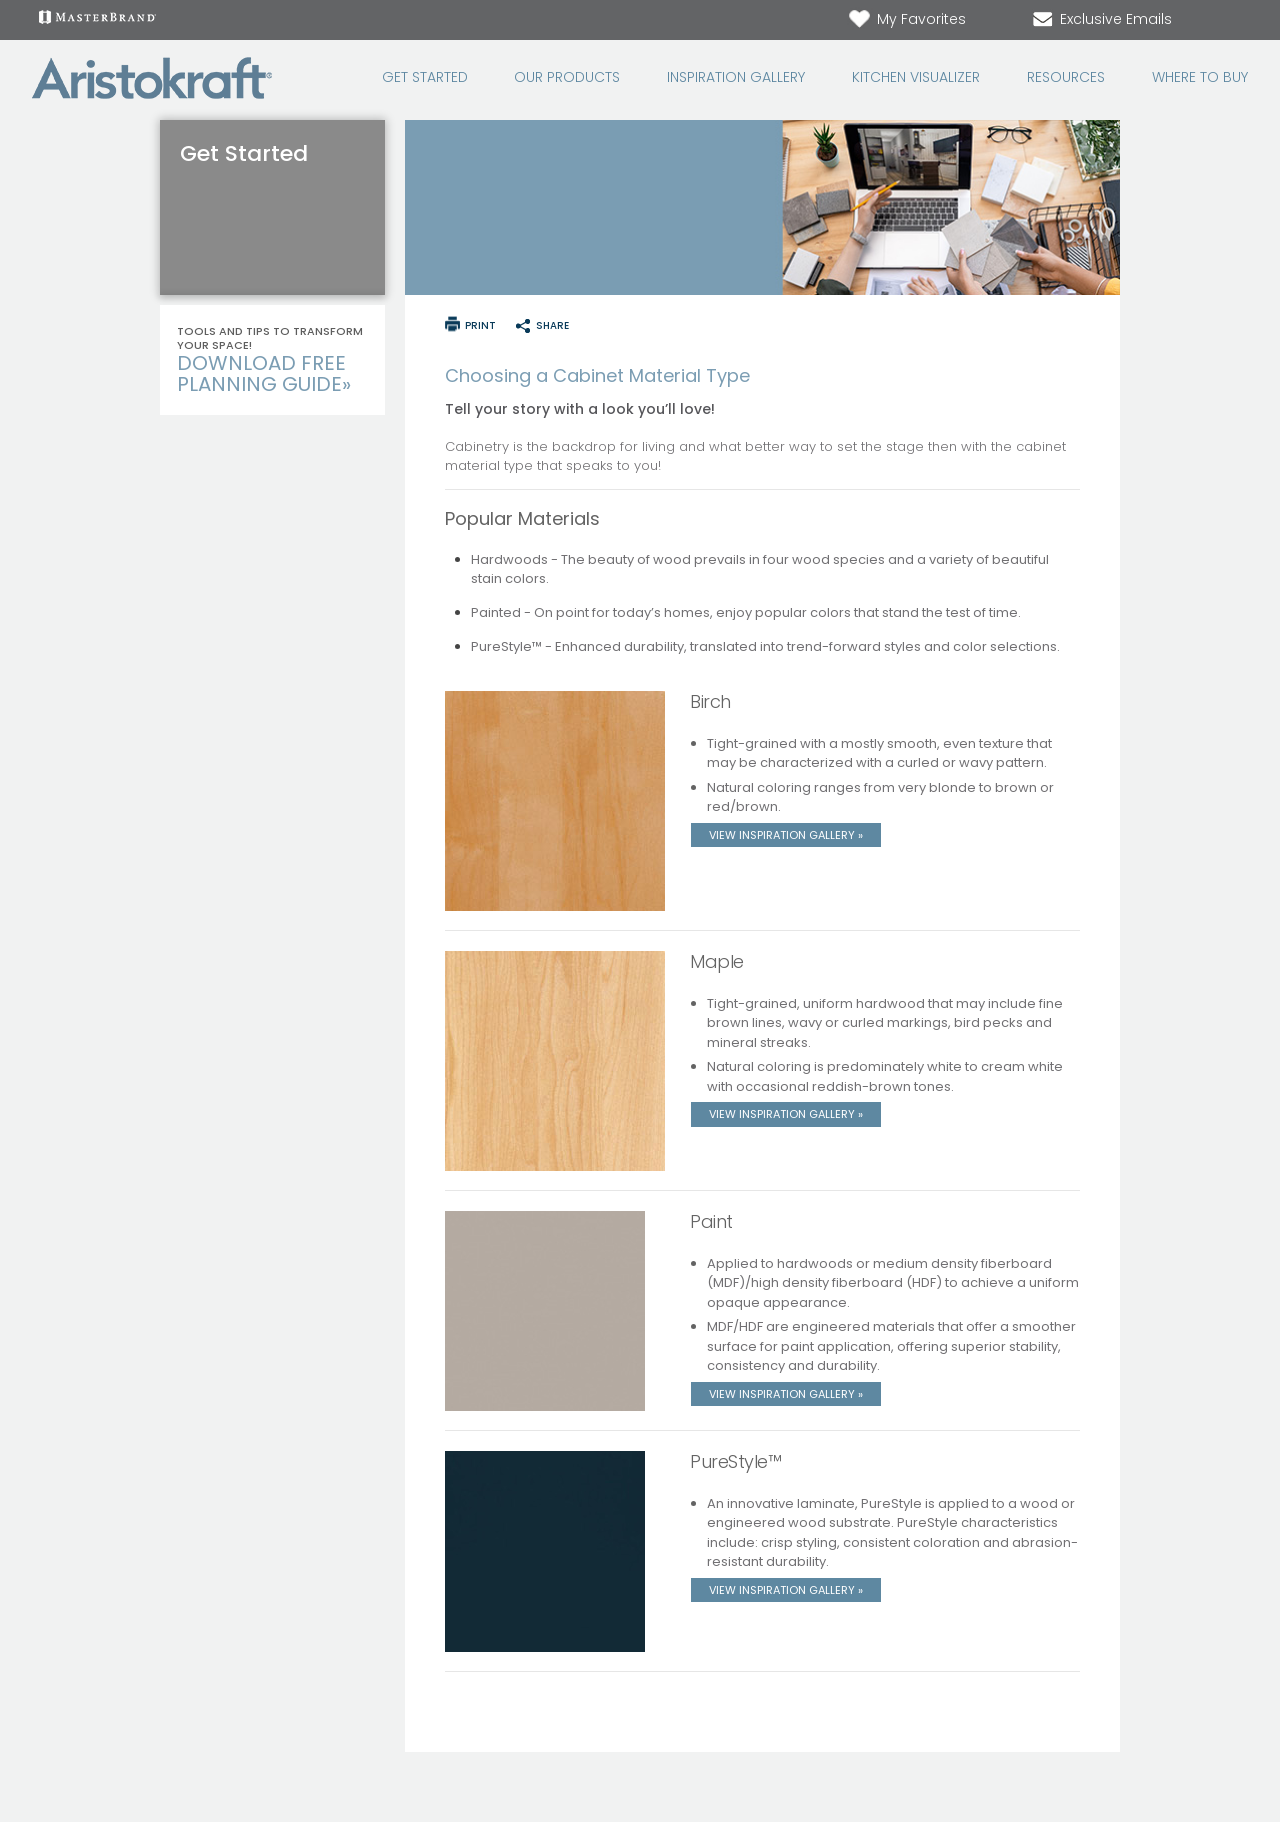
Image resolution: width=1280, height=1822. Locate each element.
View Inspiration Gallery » (786, 835)
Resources (1066, 77)
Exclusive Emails (1101, 19)
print (480, 325)
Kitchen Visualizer (916, 77)
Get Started (425, 77)
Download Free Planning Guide (264, 373)
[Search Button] (1236, 20)
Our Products (567, 77)
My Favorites (906, 19)
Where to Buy (1200, 77)
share (552, 325)
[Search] (1216, 20)
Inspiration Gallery (736, 77)
